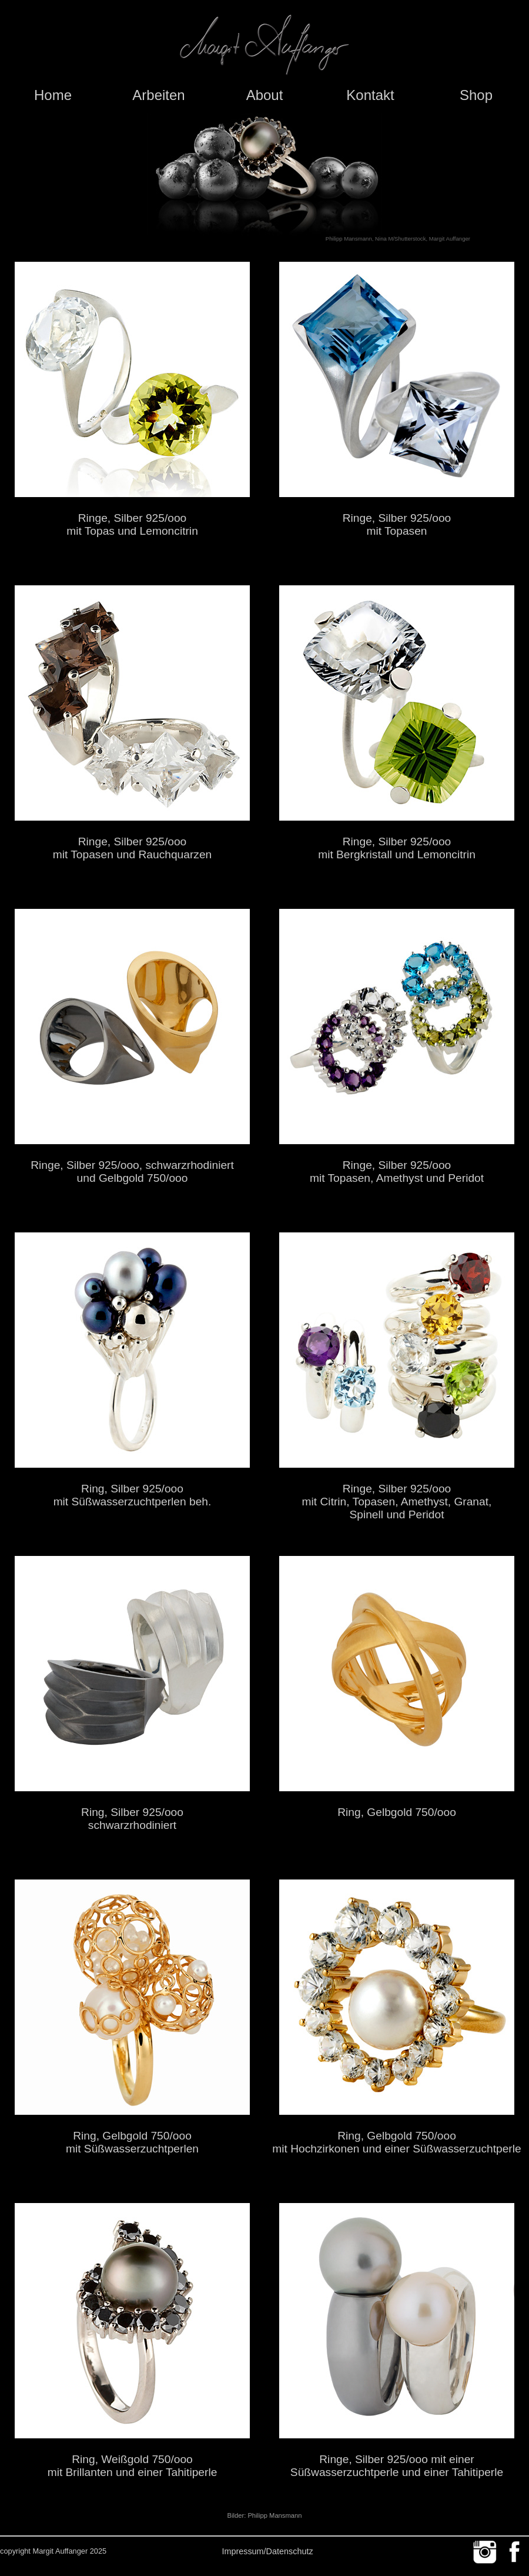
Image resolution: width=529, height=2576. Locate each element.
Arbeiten (158, 95)
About (264, 95)
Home (53, 95)
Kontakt (370, 95)
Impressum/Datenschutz (267, 2551)
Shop (476, 95)
